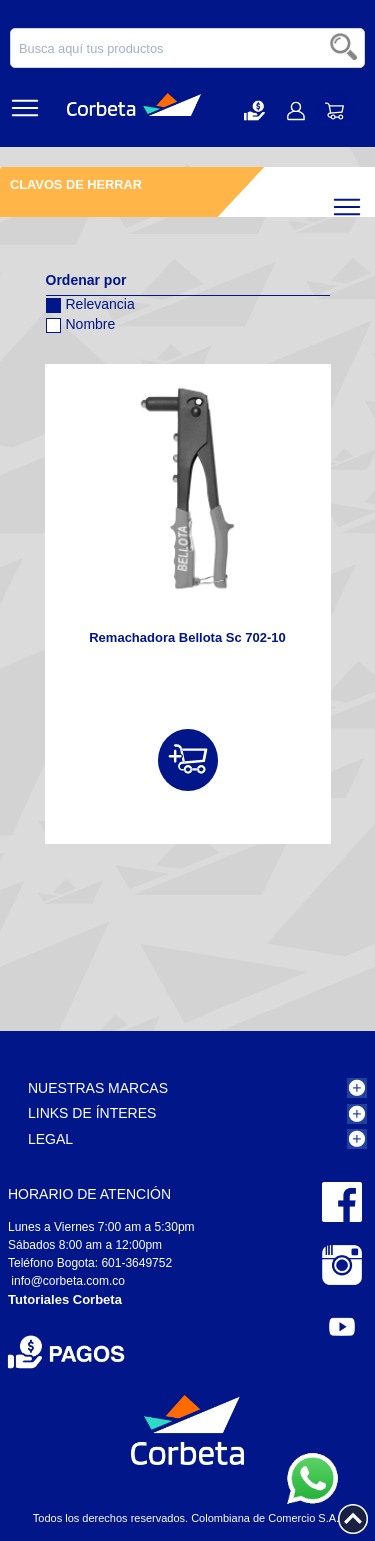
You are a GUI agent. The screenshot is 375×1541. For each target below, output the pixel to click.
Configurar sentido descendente (61, 351)
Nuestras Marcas (98, 1088)
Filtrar (364, 202)
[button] (254, 110)
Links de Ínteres (92, 1113)
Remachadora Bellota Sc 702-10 (187, 637)
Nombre (81, 321)
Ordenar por (86, 280)
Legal (50, 1139)
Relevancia (90, 301)
